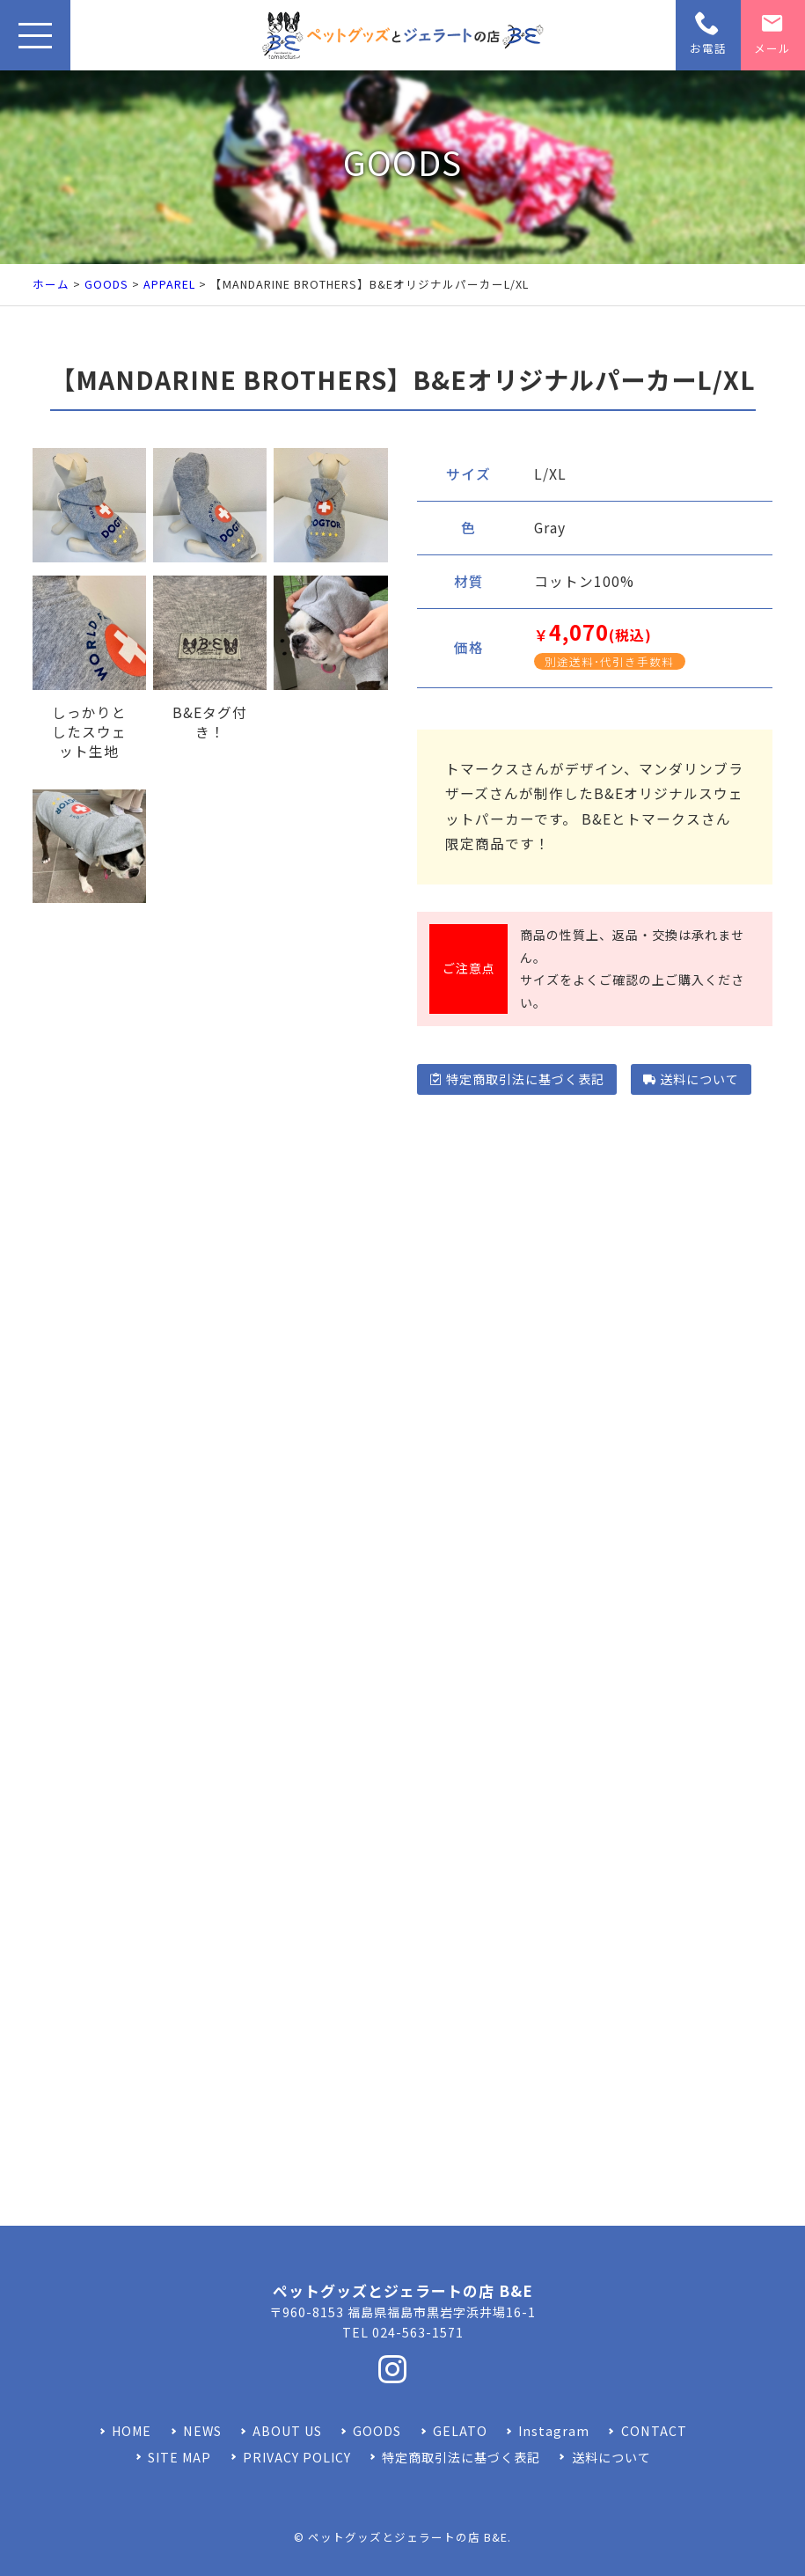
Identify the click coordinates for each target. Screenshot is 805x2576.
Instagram (553, 2431)
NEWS (202, 2431)
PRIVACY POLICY (297, 2457)
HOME (131, 2431)
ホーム (51, 283)
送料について (691, 1079)
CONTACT (654, 2431)
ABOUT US (287, 2431)
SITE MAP (179, 2457)
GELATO (460, 2431)
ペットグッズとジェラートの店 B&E (408, 2536)
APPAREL (169, 283)
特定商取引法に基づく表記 (516, 1079)
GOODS (106, 283)
